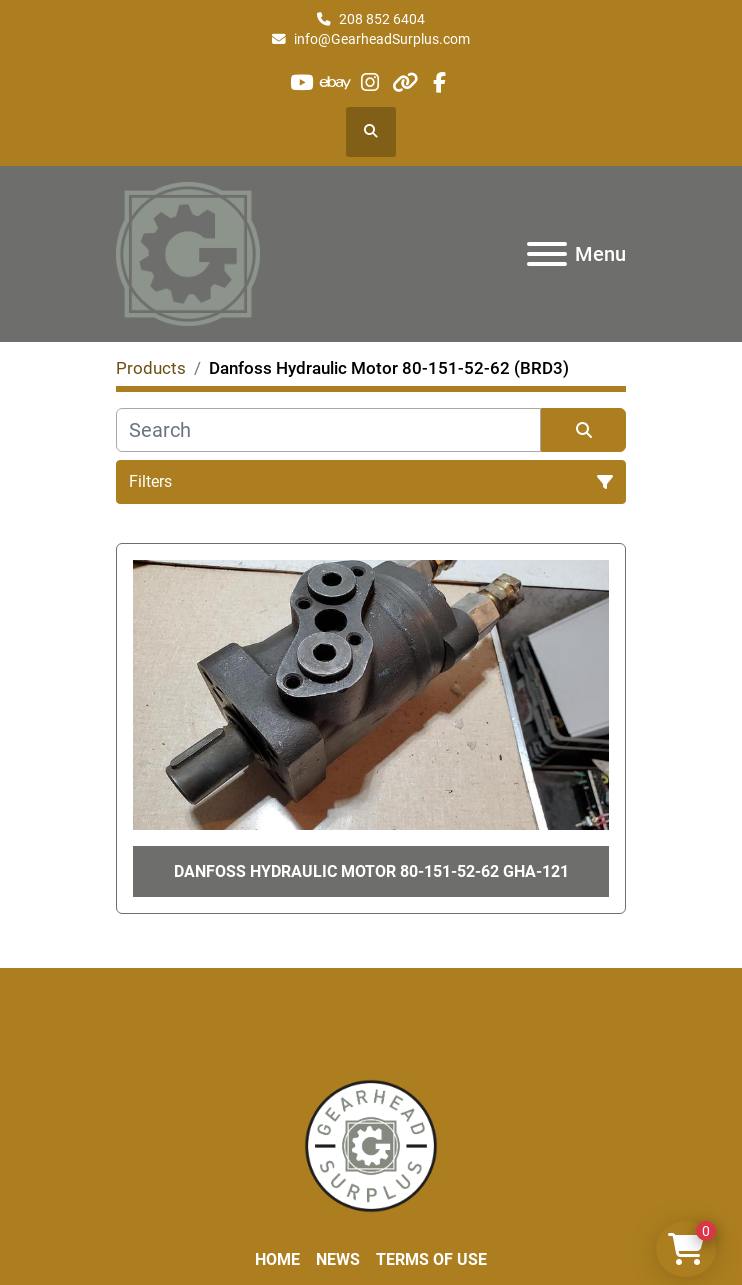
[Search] (328, 430)
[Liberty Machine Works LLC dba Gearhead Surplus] (371, 1145)
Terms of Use (431, 1259)
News (338, 1259)
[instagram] (370, 82)
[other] (404, 82)
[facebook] (438, 82)
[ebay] (336, 82)
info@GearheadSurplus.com (382, 39)
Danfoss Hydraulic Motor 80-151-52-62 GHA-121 (371, 871)
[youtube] (301, 82)
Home (277, 1259)
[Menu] (547, 254)
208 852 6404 (382, 19)
